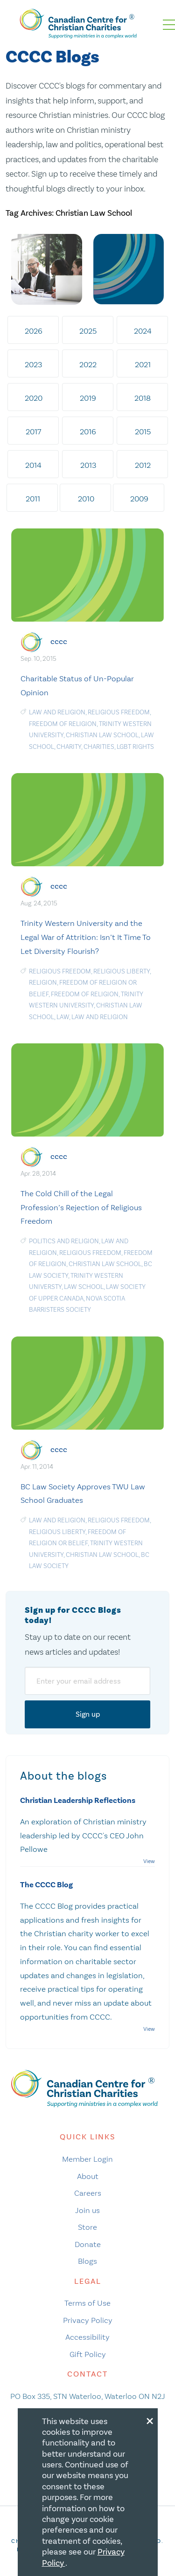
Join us (87, 2210)
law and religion (57, 712)
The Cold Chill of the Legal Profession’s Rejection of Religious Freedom (81, 1207)
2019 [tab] (88, 398)
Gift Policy (88, 2354)
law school (84, 1287)
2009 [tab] (139, 498)
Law (62, 1017)
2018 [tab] (142, 398)
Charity (68, 747)
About (87, 2176)
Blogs (87, 2261)
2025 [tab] (88, 331)
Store (87, 2227)
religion (43, 983)
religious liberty (121, 971)
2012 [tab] (143, 465)
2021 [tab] (143, 364)
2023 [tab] (33, 364)
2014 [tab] (33, 465)
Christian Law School (102, 735)
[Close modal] (150, 2419)
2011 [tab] (33, 498)
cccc (58, 641)
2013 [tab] (88, 465)
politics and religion (64, 1241)
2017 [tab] (33, 431)
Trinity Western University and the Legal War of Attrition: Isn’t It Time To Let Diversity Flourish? (86, 937)
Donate (88, 2244)
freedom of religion (63, 724)
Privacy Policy (87, 2320)
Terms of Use (87, 2303)
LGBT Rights (135, 747)
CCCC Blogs (52, 57)
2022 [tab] (88, 364)
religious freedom (119, 712)
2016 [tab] (88, 431)
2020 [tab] (33, 398)
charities (99, 747)
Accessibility (87, 2337)
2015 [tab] (143, 431)
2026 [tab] (33, 331)
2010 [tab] (86, 498)
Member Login (87, 2159)
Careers (87, 2193)
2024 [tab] (143, 331)
